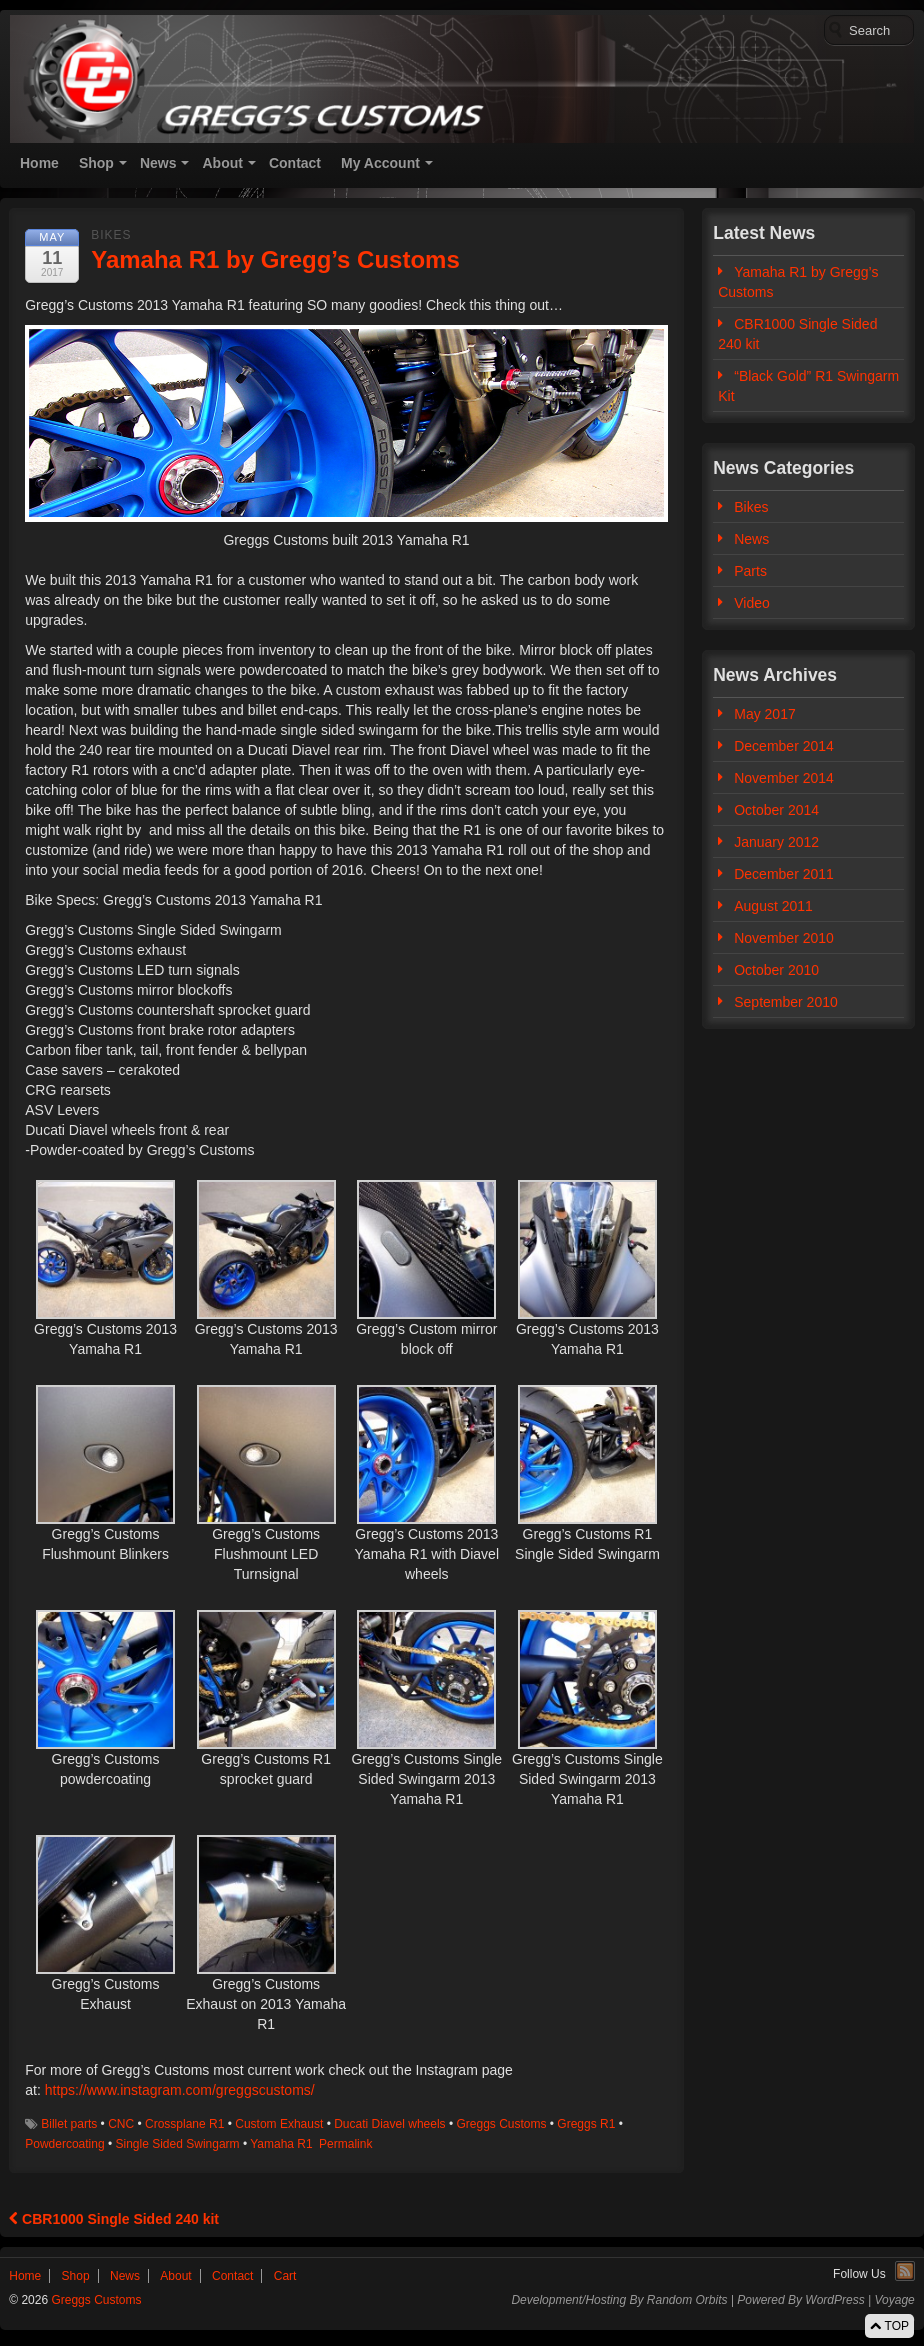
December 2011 (784, 874)
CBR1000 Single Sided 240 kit (114, 2219)
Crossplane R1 (184, 2124)
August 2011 (773, 906)
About (222, 163)
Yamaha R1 (281, 2144)
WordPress (834, 2300)
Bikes (111, 235)
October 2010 (776, 970)
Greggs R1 (586, 2124)
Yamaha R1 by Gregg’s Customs (798, 282)
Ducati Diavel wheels (389, 2124)
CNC (121, 2124)
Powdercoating (64, 2144)
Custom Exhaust (279, 2124)
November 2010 (784, 938)
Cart (285, 2276)
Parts (750, 571)
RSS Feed (905, 2271)
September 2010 (786, 1002)
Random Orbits (687, 2300)
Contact (295, 163)
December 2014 (784, 746)
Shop (96, 163)
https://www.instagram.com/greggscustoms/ (180, 2090)
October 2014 (776, 810)
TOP (889, 2326)
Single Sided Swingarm (178, 2144)
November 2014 (784, 778)
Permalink (345, 2144)
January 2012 (776, 842)
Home (39, 163)
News (158, 163)
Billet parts (69, 2124)
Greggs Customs (501, 2124)
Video (752, 603)
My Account (380, 163)
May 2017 (764, 714)
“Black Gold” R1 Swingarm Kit (808, 386)
